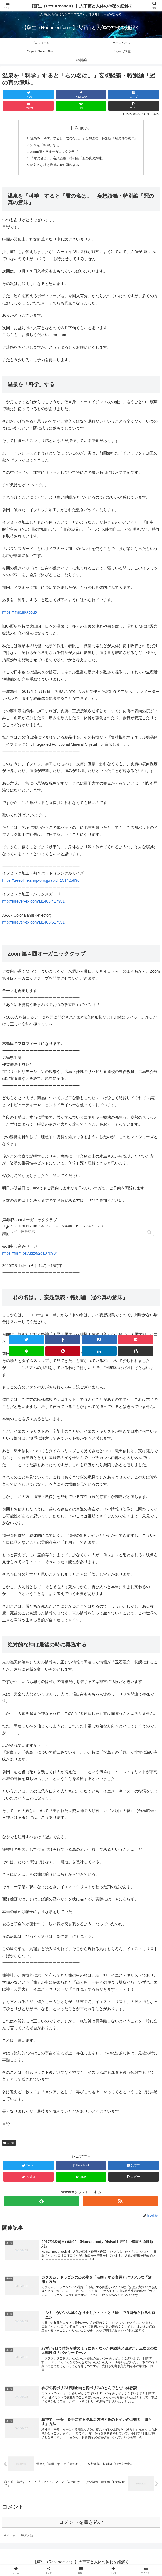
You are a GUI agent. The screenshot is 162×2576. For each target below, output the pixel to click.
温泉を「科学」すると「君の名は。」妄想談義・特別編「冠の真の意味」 (84, 139)
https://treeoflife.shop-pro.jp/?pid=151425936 (40, 882)
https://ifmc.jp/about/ (19, 614)
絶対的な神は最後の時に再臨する (53, 167)
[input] (81, 1231)
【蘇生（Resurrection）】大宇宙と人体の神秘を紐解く (81, 6)
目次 (75, 128)
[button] (150, 1232)
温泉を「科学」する (42, 146)
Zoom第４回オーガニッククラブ (52, 153)
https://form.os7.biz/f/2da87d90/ (29, 1255)
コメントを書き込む (81, 2525)
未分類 (10, 2144)
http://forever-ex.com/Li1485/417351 (33, 903)
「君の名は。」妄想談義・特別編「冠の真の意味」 (66, 160)
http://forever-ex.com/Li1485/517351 (33, 924)
